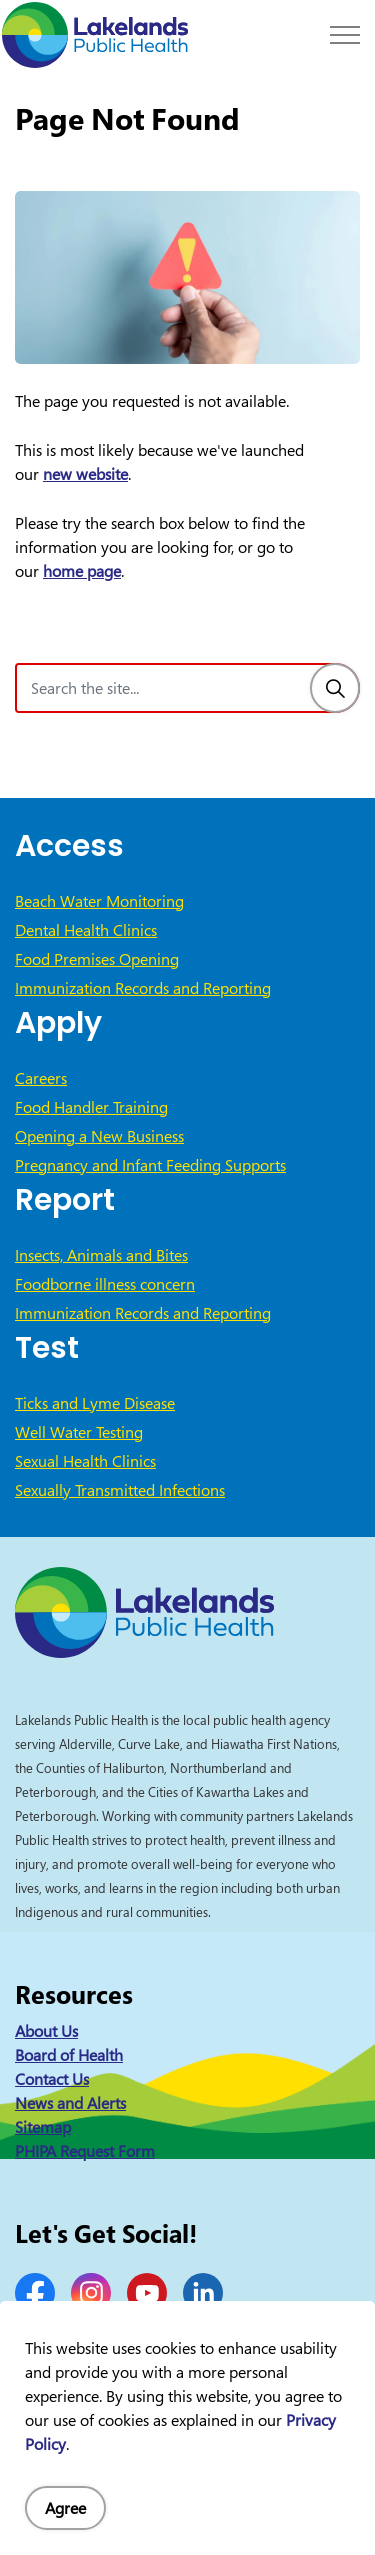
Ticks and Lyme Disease (95, 1403)
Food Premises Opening (97, 959)
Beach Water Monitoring (99, 901)
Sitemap (43, 2127)
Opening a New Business (99, 1136)
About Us (46, 2031)
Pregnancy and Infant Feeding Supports (150, 1165)
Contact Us (52, 2079)
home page (82, 571)
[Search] (335, 688)
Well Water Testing (79, 1432)
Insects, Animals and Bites (101, 1255)
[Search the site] (187, 688)
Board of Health (69, 2055)
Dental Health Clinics (86, 930)
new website (85, 474)
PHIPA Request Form (85, 2151)
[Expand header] (345, 35)
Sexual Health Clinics (85, 1461)
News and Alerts (70, 2103)
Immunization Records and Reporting (143, 988)
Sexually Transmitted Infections (120, 1490)
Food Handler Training (91, 1107)
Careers (41, 1078)
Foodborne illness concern (105, 1284)
